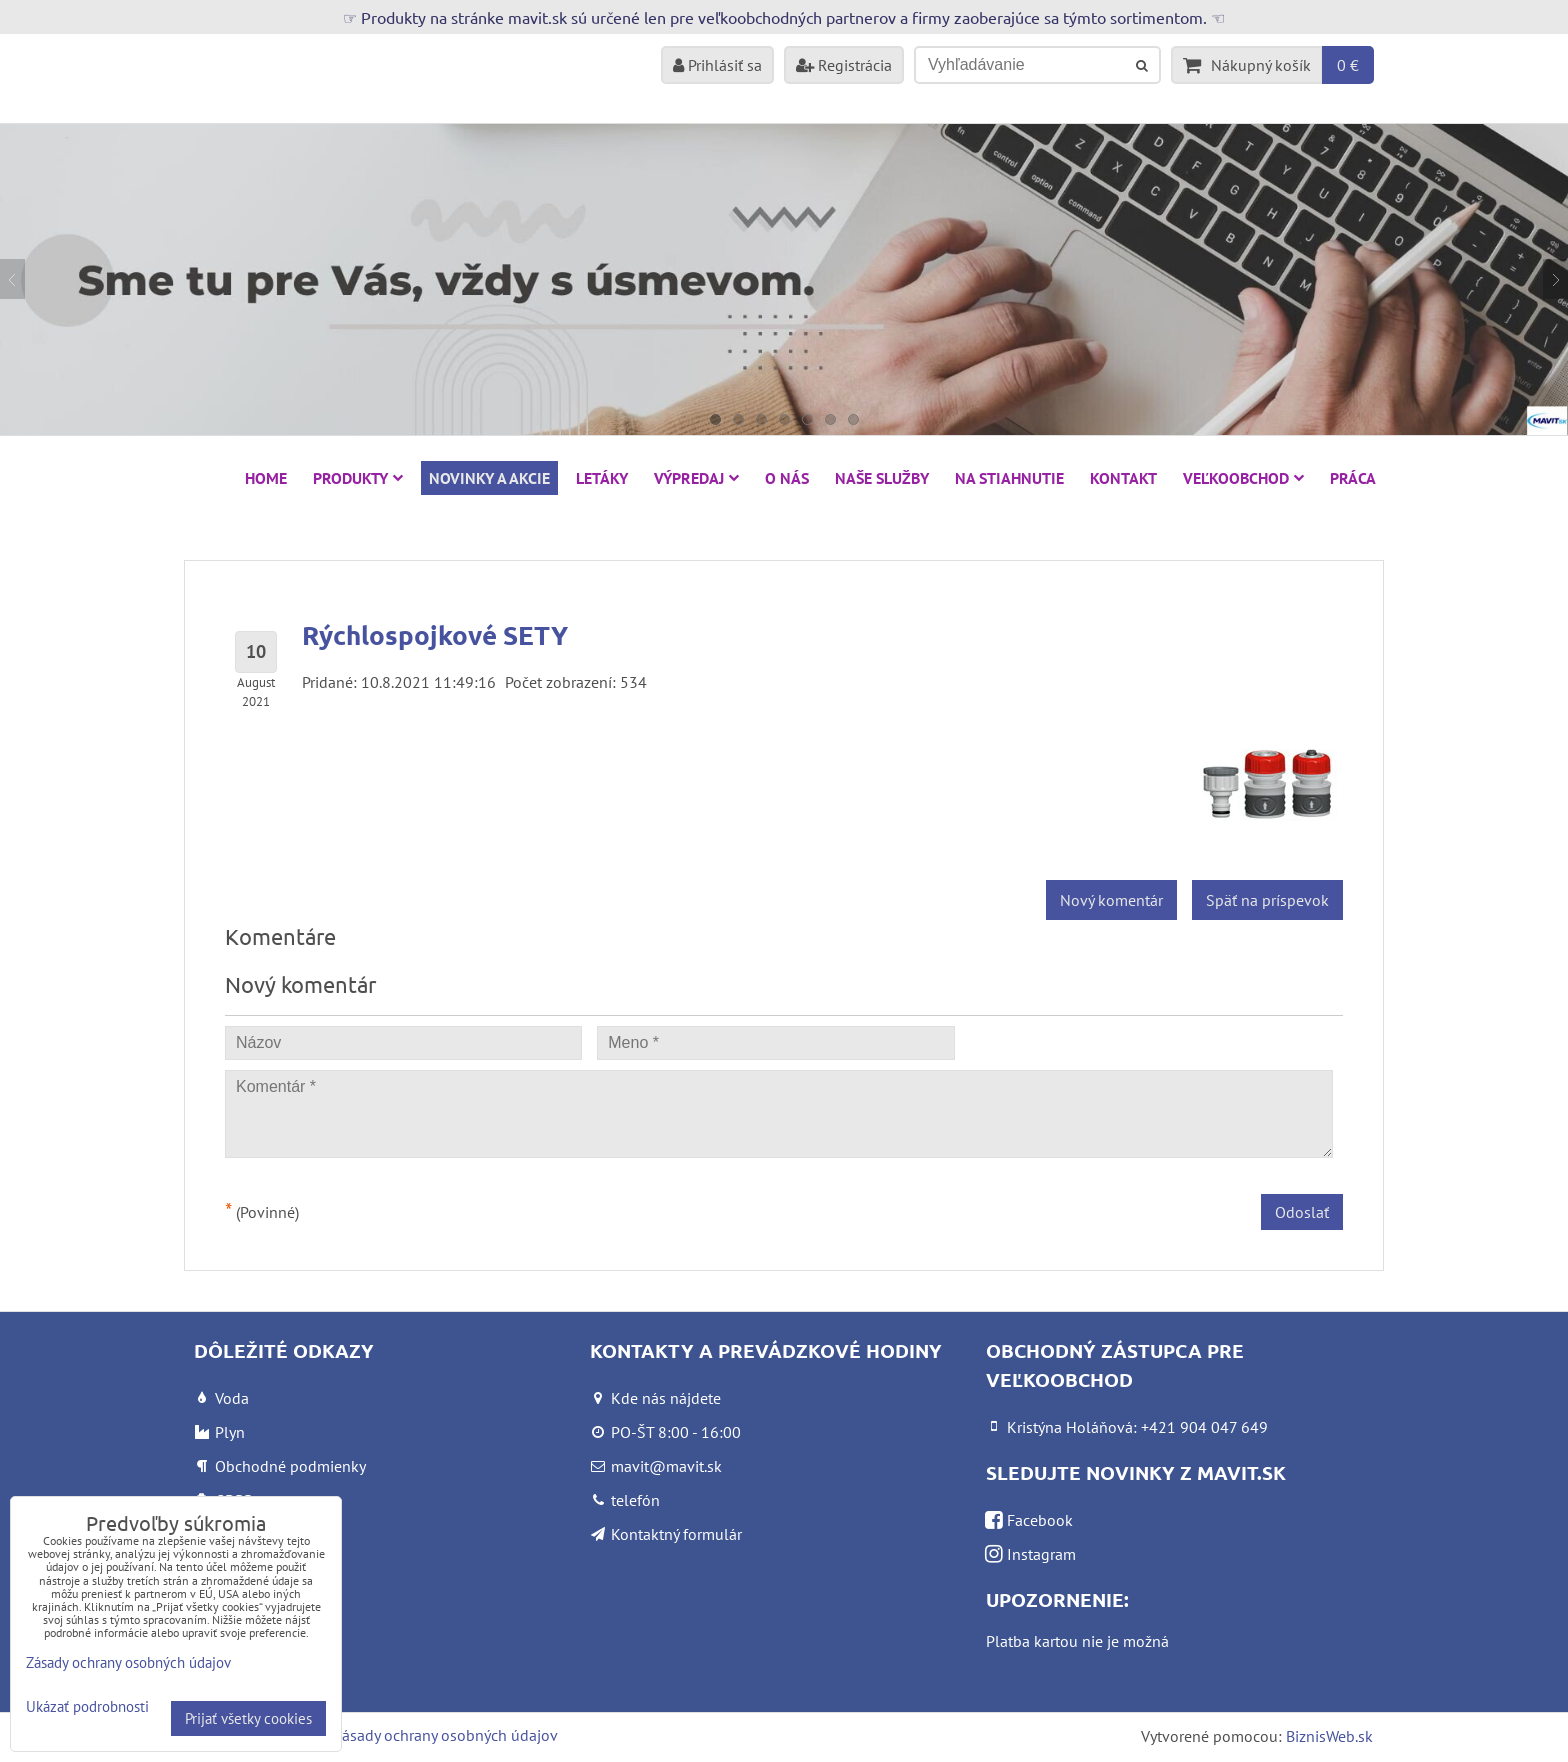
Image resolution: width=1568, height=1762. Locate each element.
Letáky (602, 478)
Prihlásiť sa (717, 65)
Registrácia (844, 65)
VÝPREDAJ (696, 478)
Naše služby (882, 478)
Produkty (358, 478)
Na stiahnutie (1009, 478)
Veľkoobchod (1243, 478)
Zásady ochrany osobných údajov (445, 1735)
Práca (1353, 478)
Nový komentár (1111, 900)
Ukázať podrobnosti (87, 1707)
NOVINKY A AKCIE (489, 478)
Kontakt (1123, 478)
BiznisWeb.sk (1329, 1736)
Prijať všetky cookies (248, 1718)
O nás (787, 478)
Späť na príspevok (1267, 900)
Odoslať (1302, 1212)
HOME (266, 478)
